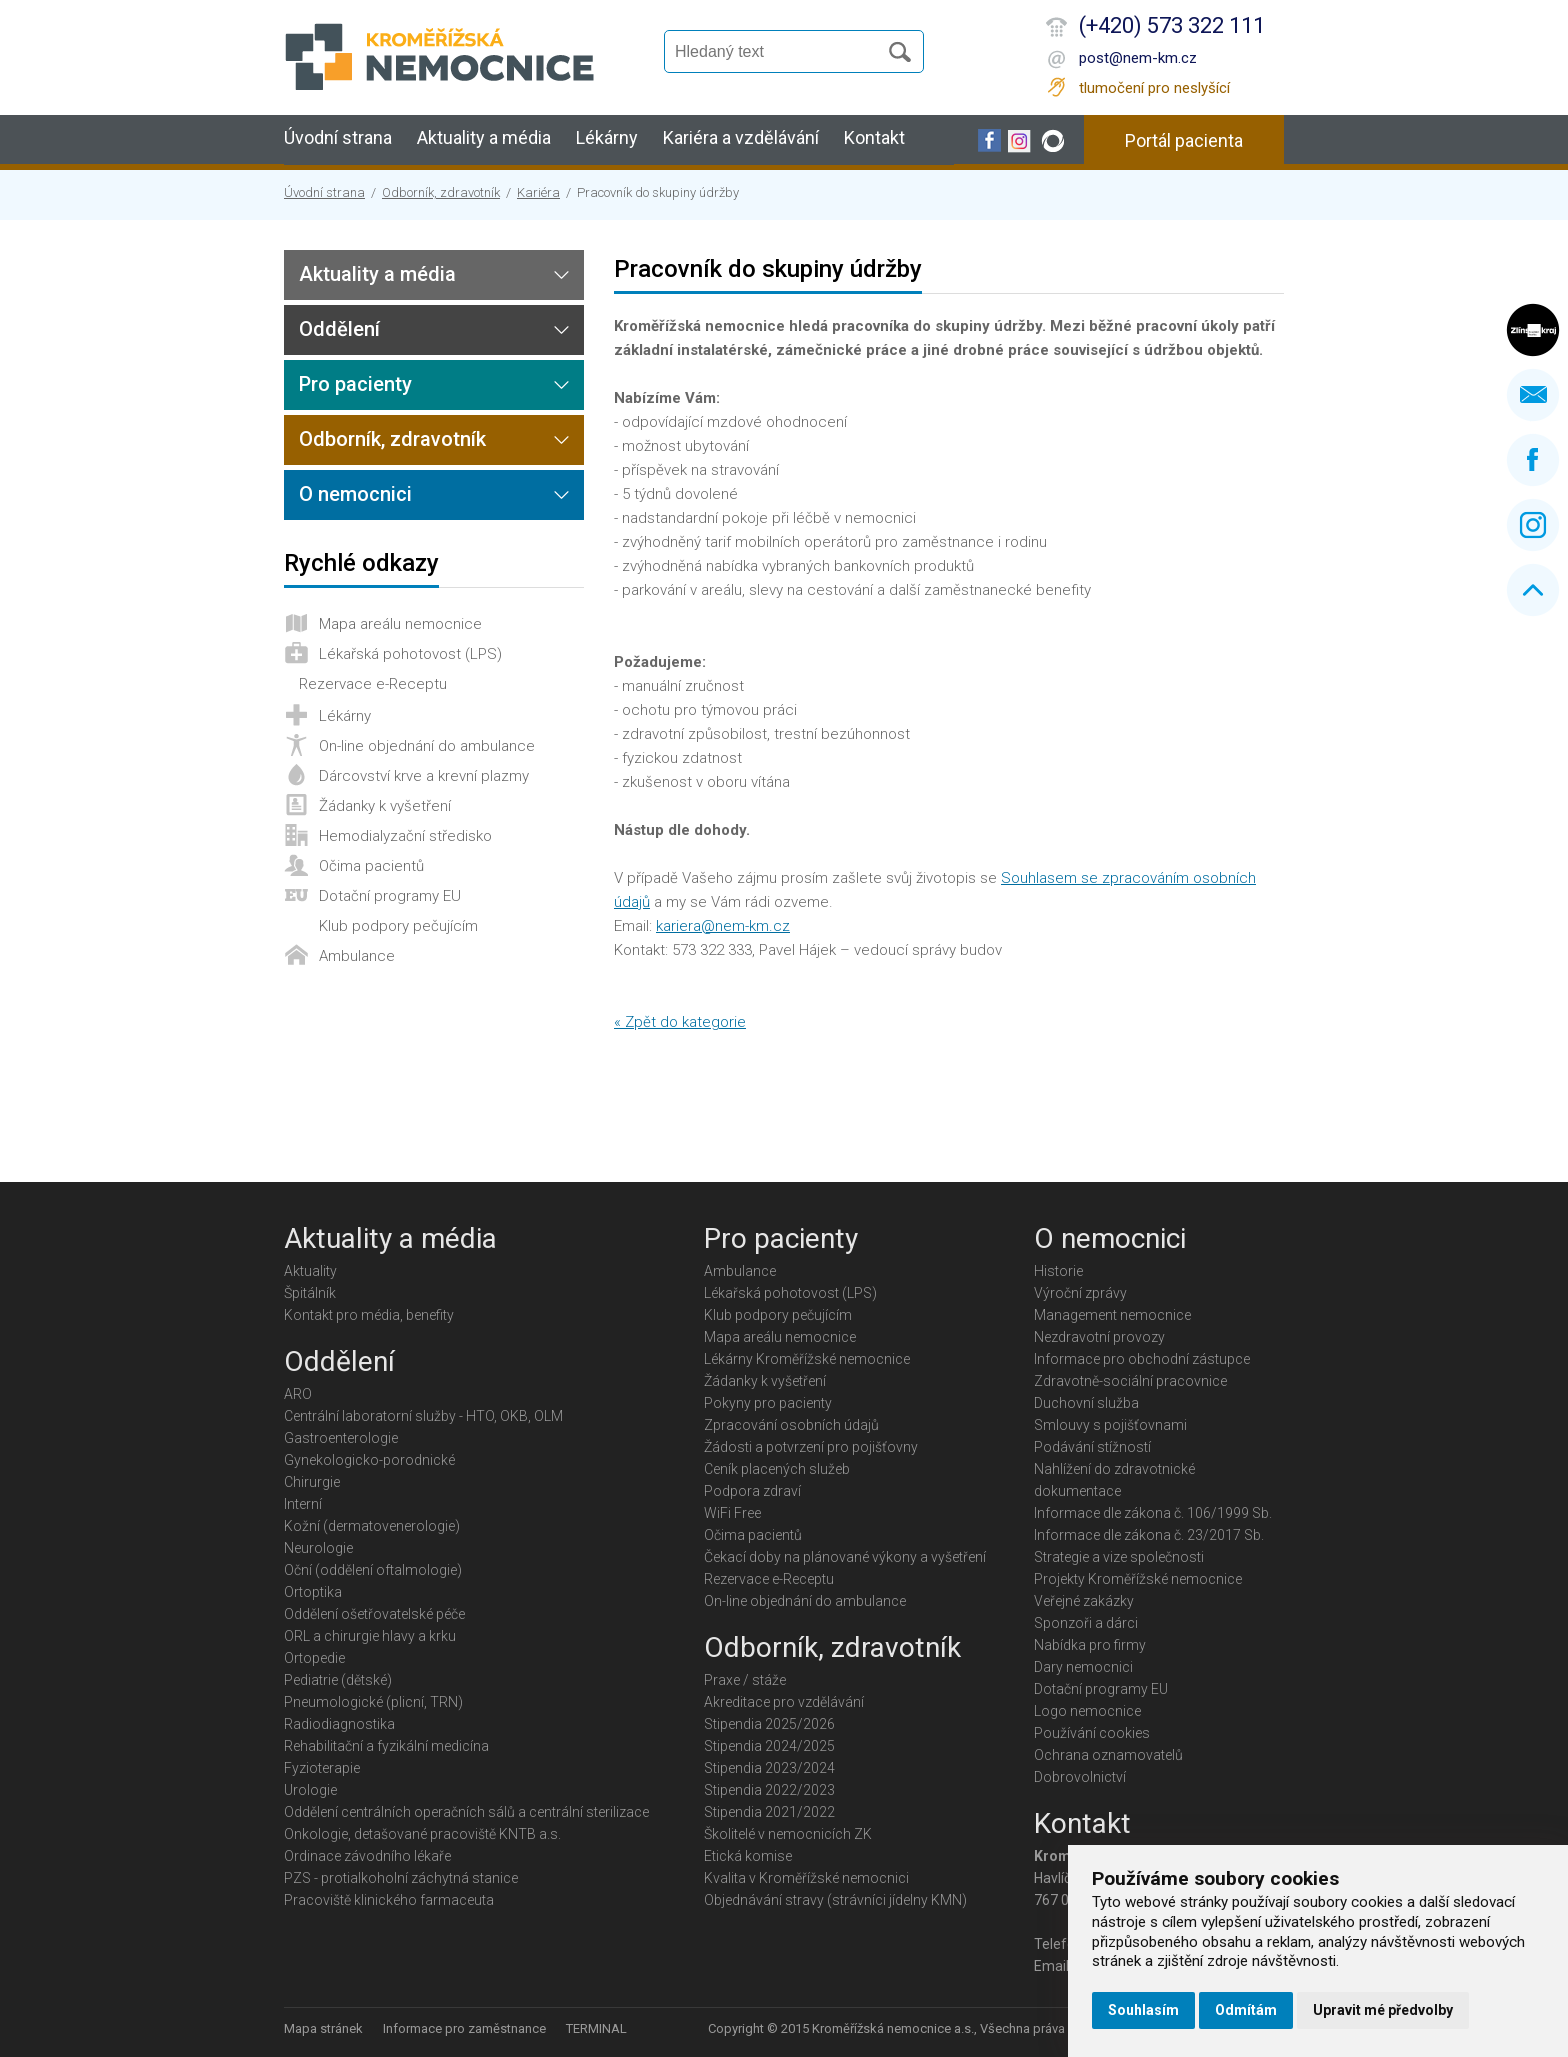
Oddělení (339, 329)
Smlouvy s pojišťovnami (1110, 1425)
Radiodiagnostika (339, 1724)
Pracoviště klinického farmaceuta (389, 1900)
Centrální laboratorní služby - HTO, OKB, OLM (423, 1416)
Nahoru (1533, 590)
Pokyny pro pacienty (768, 1403)
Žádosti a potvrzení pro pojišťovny (811, 1447)
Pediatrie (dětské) (338, 1680)
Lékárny (607, 137)
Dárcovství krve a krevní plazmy (424, 776)
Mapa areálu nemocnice (400, 624)
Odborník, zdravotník (441, 192)
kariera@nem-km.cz (723, 926)
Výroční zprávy (1080, 1293)
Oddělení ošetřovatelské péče (374, 1614)
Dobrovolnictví (1080, 1777)
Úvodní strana (338, 137)
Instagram (1533, 525)
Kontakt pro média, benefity (369, 1315)
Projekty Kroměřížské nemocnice (1138, 1579)
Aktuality (310, 1271)
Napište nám (1533, 395)
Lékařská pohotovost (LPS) (410, 654)
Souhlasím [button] (1143, 2010)
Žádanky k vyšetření (385, 806)
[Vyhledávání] (780, 52)
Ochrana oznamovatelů (1108, 1755)
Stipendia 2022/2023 (769, 1790)
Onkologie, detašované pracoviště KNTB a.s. (422, 1834)
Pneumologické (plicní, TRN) (373, 1702)
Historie (1058, 1271)
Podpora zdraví (752, 1491)
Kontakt (874, 137)
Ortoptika (313, 1592)
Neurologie (318, 1548)
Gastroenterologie (341, 1438)
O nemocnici (355, 494)
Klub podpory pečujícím (398, 926)
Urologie (310, 1790)
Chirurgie (312, 1482)
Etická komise (748, 1856)
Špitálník (310, 1293)
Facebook (1533, 460)
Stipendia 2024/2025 (769, 1746)
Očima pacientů (371, 866)
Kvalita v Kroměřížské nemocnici (806, 1878)
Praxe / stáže (745, 1680)
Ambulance (357, 956)
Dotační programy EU (390, 896)
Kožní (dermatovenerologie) (372, 1526)
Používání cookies (1092, 1733)
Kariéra (538, 192)
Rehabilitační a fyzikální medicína (386, 1746)
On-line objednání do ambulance (427, 746)
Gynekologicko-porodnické (369, 1460)
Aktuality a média (484, 137)
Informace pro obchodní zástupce (1142, 1359)
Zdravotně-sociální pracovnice (1130, 1381)
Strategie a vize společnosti (1119, 1557)
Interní (303, 1504)
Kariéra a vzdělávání (741, 137)
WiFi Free (732, 1513)
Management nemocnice (1112, 1315)
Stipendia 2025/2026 (769, 1724)
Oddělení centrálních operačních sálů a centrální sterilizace (466, 1812)
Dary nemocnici (1083, 1667)
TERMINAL (596, 2028)
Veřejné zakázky (1084, 1601)
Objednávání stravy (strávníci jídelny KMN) (835, 1900)
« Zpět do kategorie (680, 1022)
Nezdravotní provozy (1099, 1337)
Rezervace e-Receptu (373, 684)
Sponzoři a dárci (1086, 1623)
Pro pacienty (355, 384)
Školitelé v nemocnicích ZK (788, 1834)
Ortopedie (314, 1658)
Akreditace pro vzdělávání (784, 1702)
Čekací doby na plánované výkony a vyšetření (845, 1557)
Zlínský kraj (1533, 330)
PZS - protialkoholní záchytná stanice (401, 1878)
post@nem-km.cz (1138, 58)
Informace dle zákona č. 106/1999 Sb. (1153, 1513)
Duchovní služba (1086, 1403)
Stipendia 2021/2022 (769, 1812)
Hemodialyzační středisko (405, 836)
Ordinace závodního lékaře (367, 1856)
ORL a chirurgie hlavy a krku (370, 1636)
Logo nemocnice (1087, 1711)
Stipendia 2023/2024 (769, 1768)
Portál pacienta (1184, 140)
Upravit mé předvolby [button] (1383, 2010)
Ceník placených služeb (777, 1469)
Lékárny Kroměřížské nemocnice (807, 1359)
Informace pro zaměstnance (464, 2028)
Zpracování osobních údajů (791, 1425)
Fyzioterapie (322, 1768)
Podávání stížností (1092, 1447)
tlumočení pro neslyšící (1154, 88)
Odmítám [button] (1246, 2010)
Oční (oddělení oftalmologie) (373, 1570)
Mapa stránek (323, 2028)
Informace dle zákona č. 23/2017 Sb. (1149, 1535)
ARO (298, 1394)
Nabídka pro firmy (1090, 1645)
